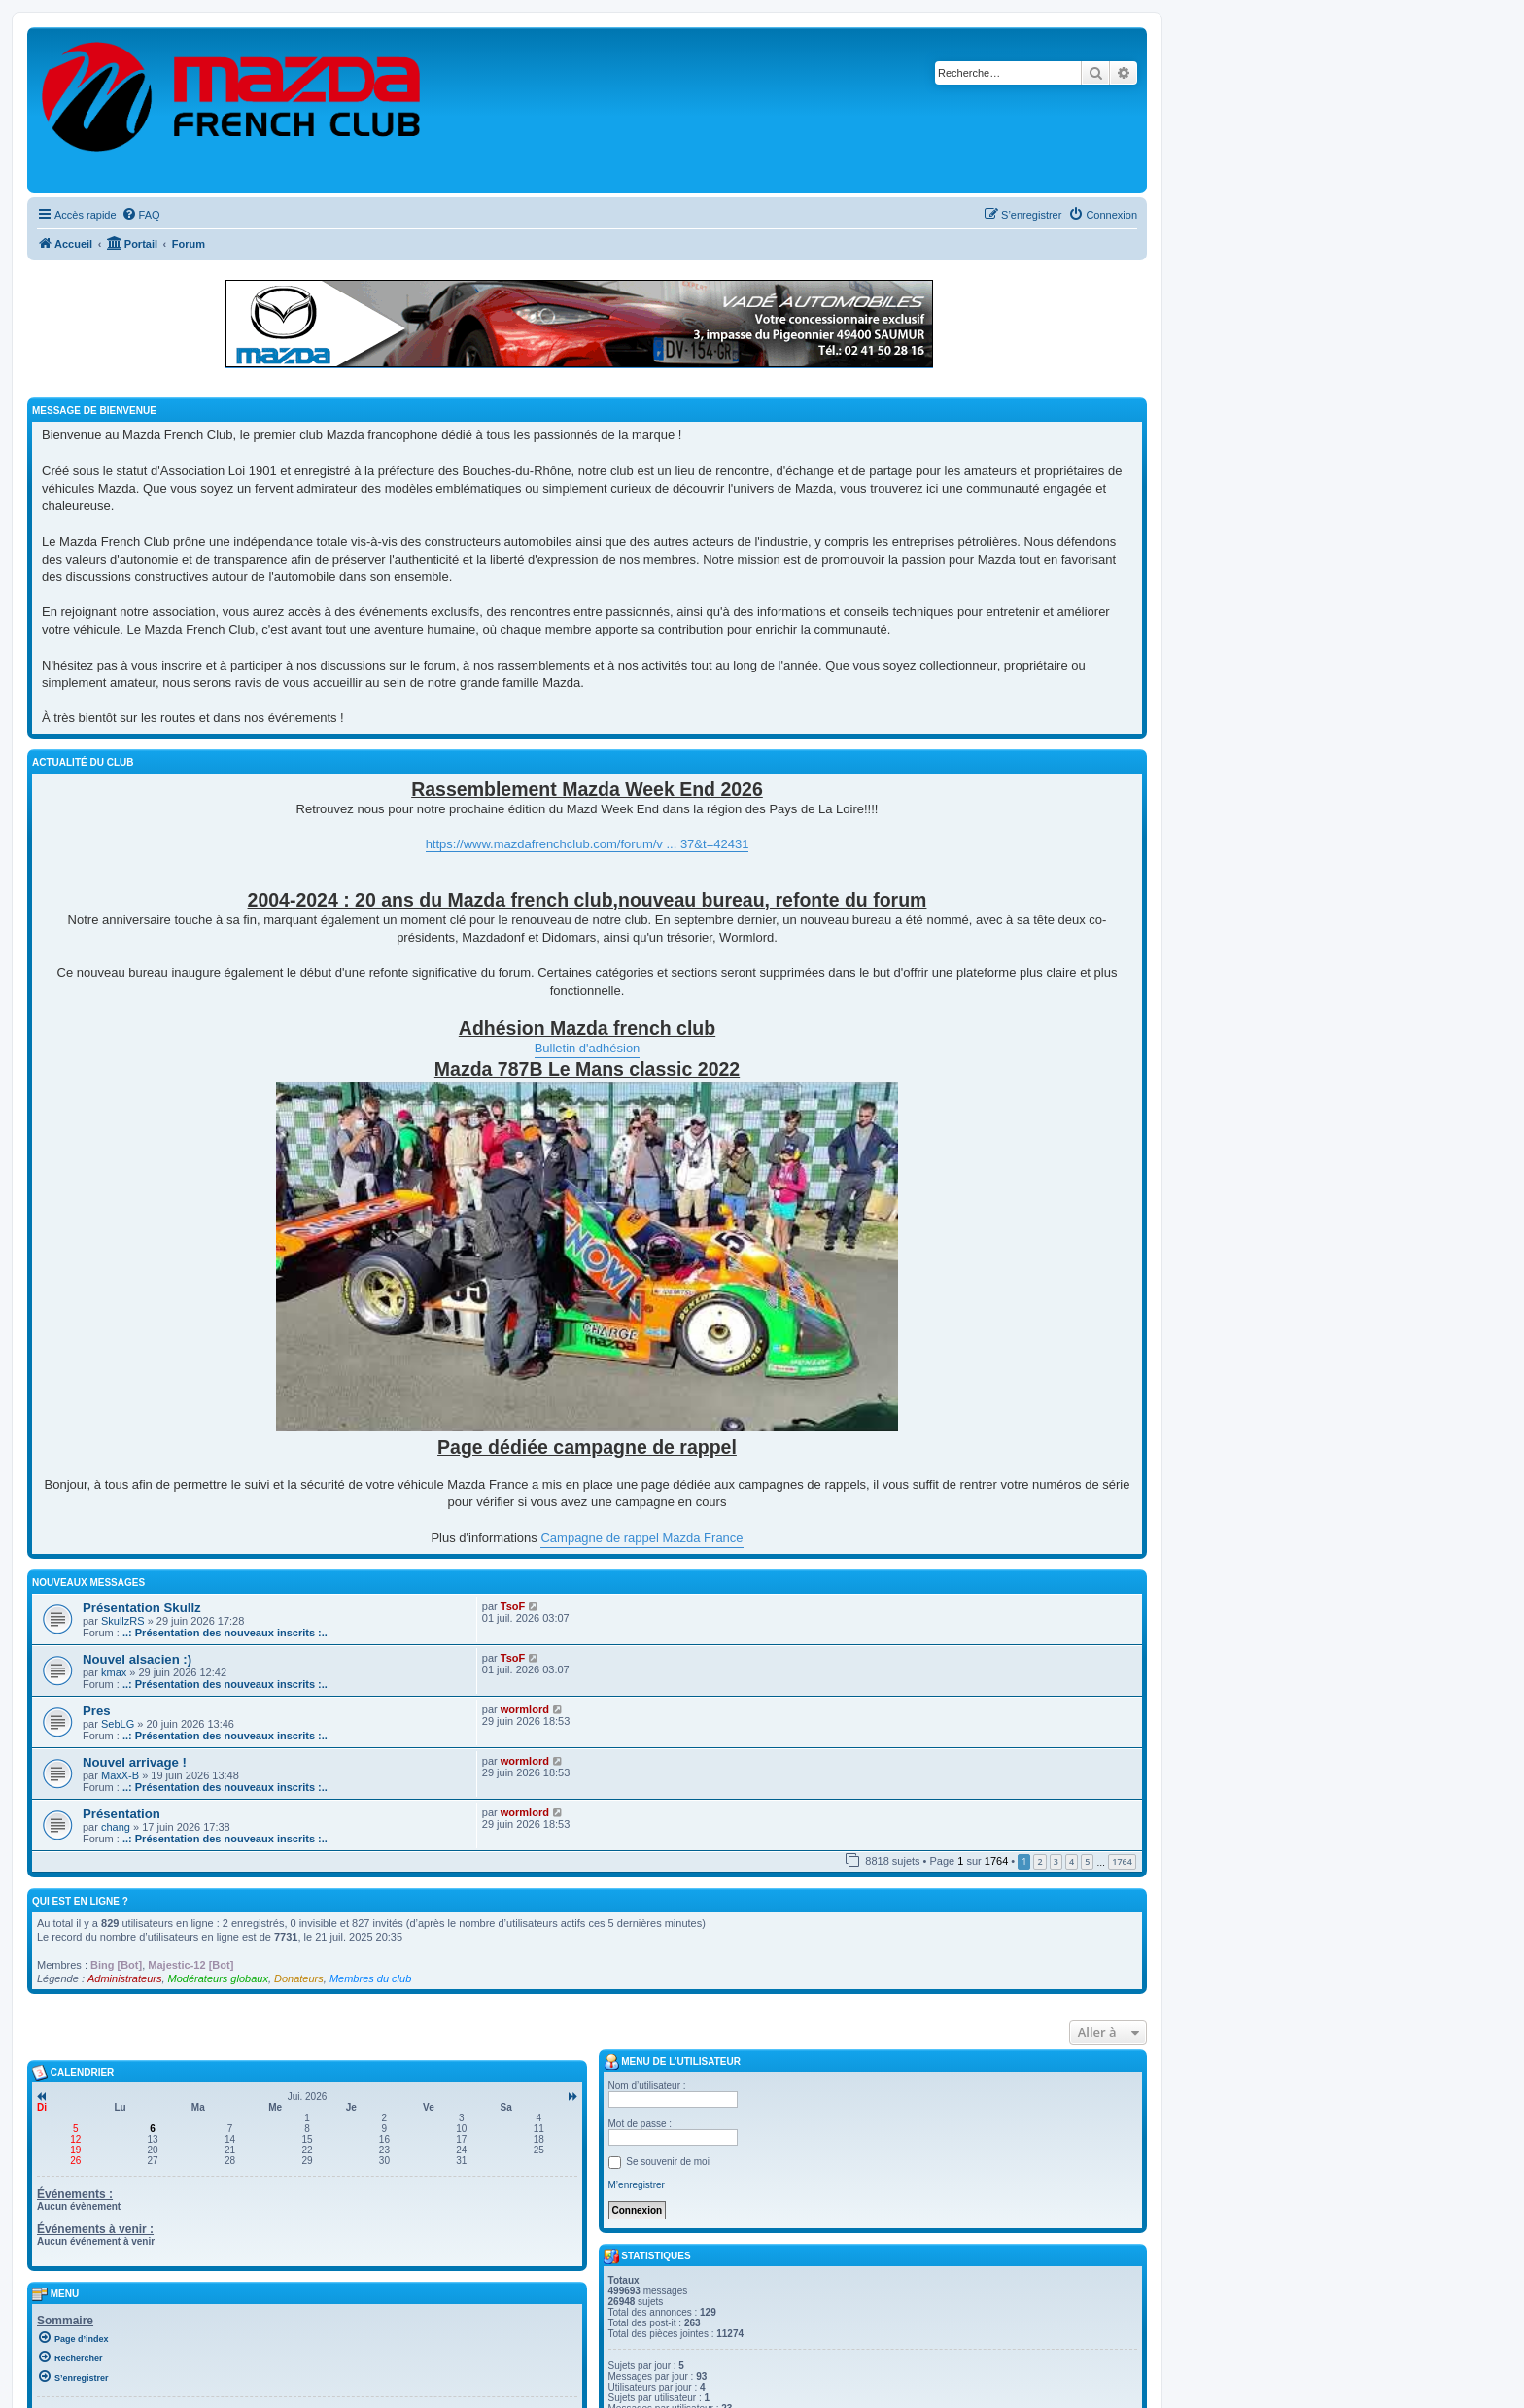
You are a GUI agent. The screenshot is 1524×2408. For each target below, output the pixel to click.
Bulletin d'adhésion (588, 1048)
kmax (113, 1672)
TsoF (513, 1606)
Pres (97, 1710)
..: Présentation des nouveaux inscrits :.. (225, 1632)
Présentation (121, 1813)
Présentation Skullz (142, 1607)
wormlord (525, 1709)
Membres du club (370, 1978)
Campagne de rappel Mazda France (641, 1538)
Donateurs (299, 1978)
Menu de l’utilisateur (672, 2062)
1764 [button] (1122, 1861)
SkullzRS (123, 1621)
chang (115, 1827)
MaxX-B (120, 1775)
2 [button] (1039, 1861)
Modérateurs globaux (218, 1978)
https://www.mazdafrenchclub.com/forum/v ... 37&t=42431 (587, 844)
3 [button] (1056, 1861)
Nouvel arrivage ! (135, 1762)
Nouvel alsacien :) (137, 1659)
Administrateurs (124, 1978)
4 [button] (1071, 1861)
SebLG (117, 1724)
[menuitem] (140, 214)
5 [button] (1087, 1861)
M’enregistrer (636, 2185)
